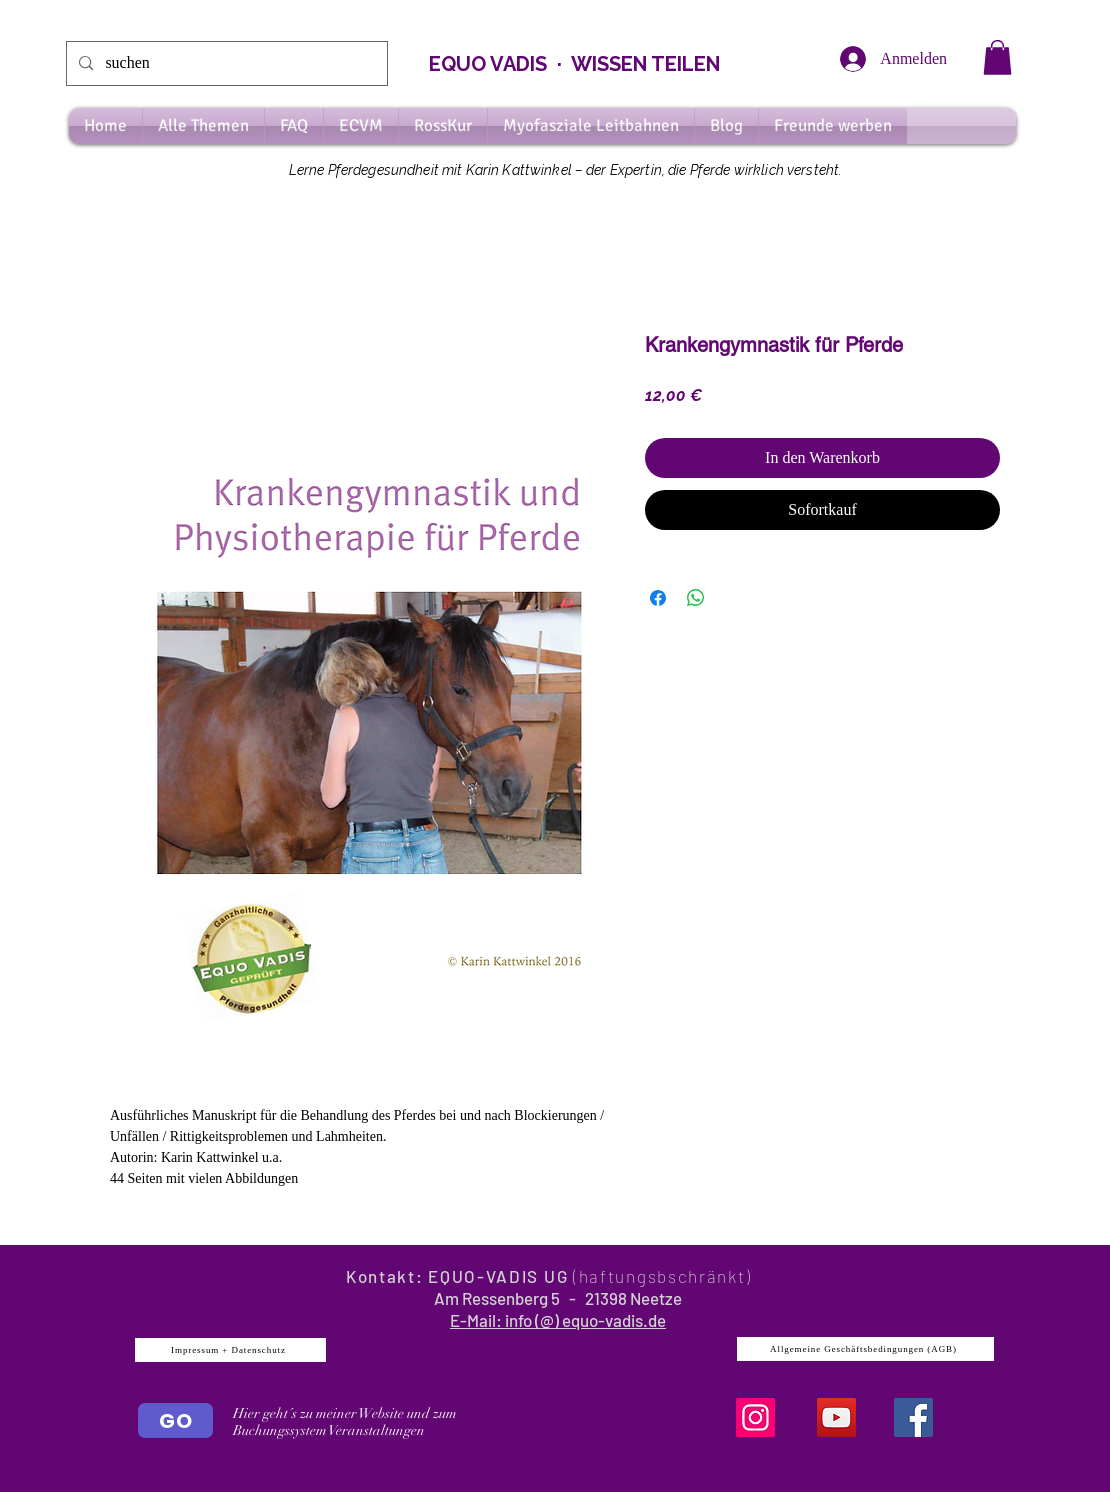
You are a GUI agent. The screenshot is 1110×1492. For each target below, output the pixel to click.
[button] (997, 57)
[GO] (175, 1420)
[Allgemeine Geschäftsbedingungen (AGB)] (865, 1349)
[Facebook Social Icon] (913, 1417)
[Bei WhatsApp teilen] (696, 598)
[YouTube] (836, 1417)
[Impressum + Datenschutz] (230, 1350)
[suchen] (225, 63)
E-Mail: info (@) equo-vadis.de (558, 1320)
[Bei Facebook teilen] (658, 598)
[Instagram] (755, 1417)
